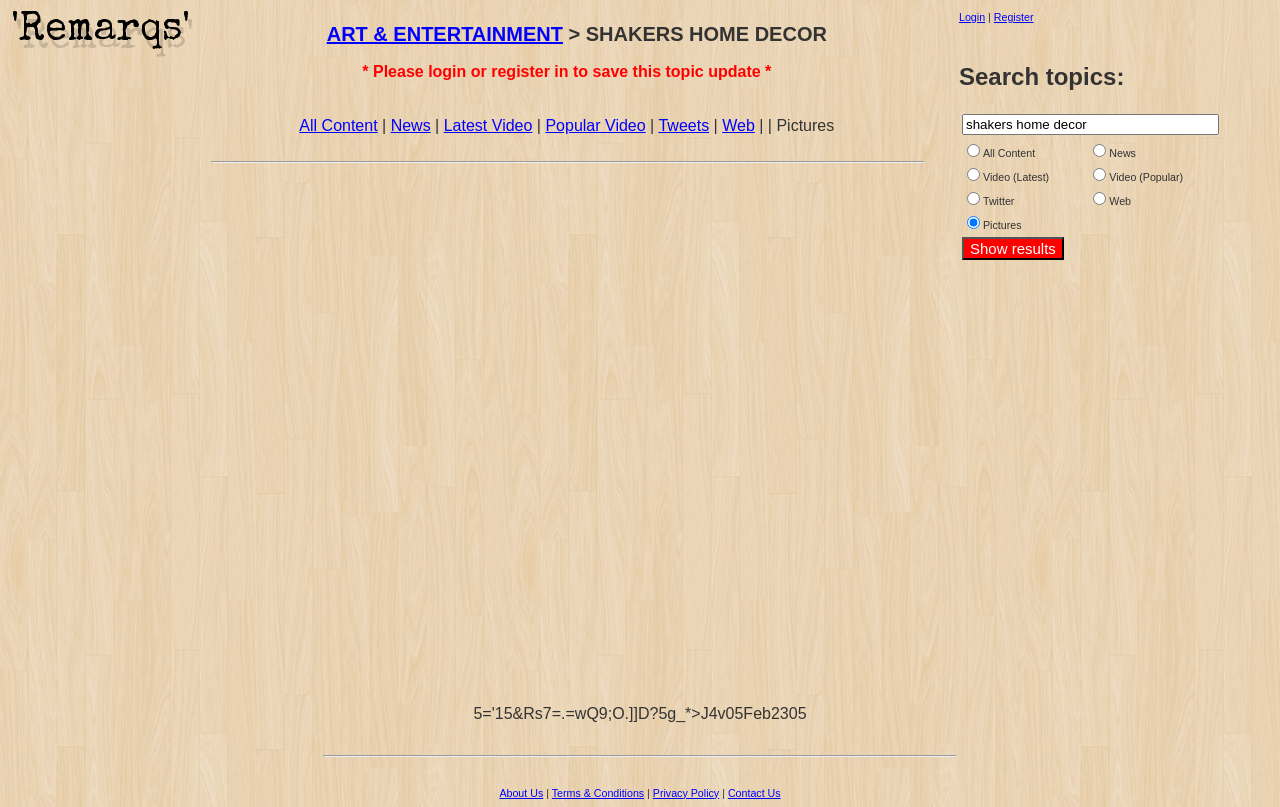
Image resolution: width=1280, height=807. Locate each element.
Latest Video (488, 125)
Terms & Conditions (598, 793)
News (411, 125)
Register (1014, 17)
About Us (521, 793)
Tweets (683, 125)
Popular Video (595, 125)
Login (972, 17)
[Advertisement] (103, 363)
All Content (338, 125)
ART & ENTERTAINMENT (445, 34)
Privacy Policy (686, 793)
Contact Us (754, 793)
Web (738, 125)
